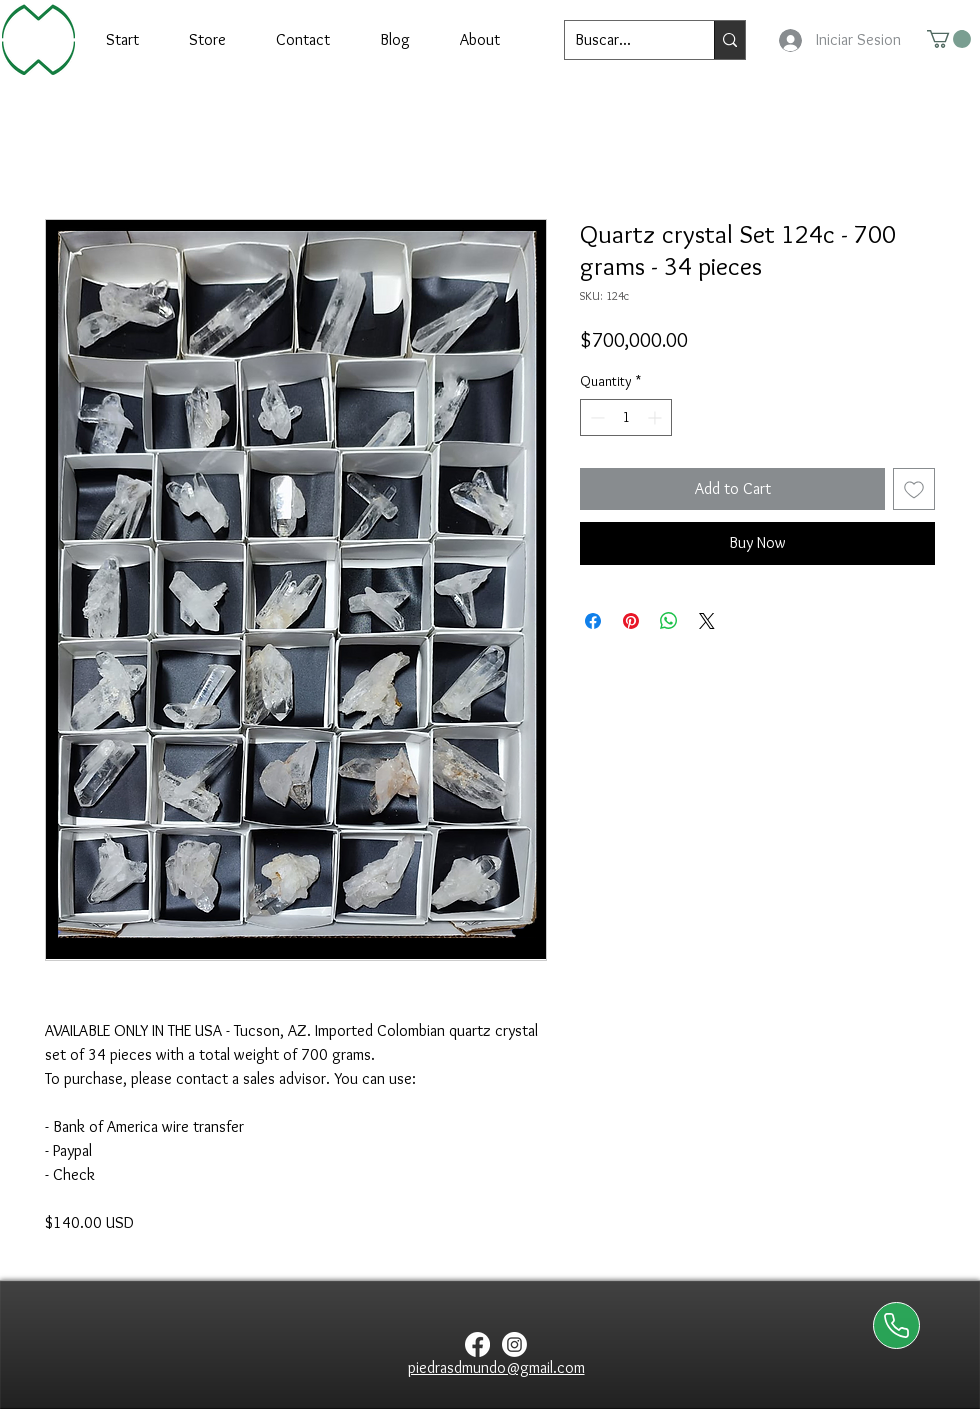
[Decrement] (595, 417)
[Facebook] (477, 1344)
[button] (949, 39)
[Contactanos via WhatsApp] (896, 1325)
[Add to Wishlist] (914, 489)
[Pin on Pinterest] (631, 621)
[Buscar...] (623, 40)
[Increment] (656, 417)
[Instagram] (514, 1344)
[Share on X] (707, 621)
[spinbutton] (626, 417)
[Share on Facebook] (593, 621)
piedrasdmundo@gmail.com (496, 1367)
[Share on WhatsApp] (669, 621)
